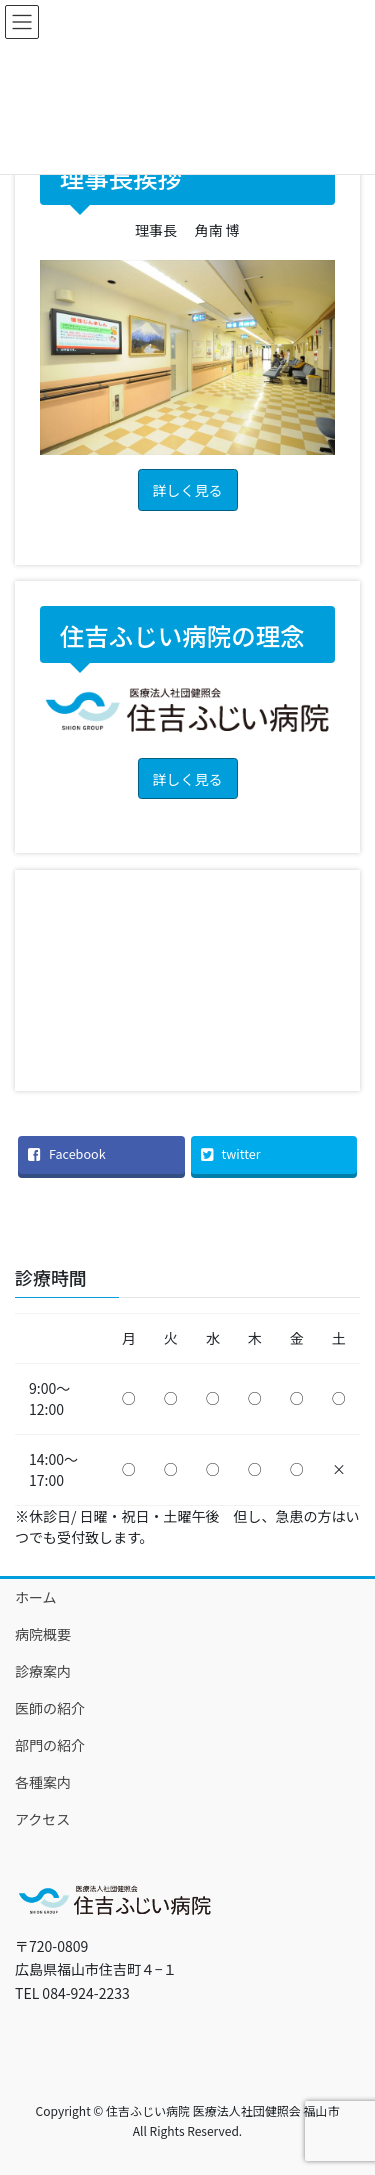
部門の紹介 (50, 1745)
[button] (188, 489)
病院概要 (43, 1634)
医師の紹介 (50, 1708)
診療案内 (43, 1671)
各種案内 (43, 1782)
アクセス (42, 1819)
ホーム (36, 1597)
